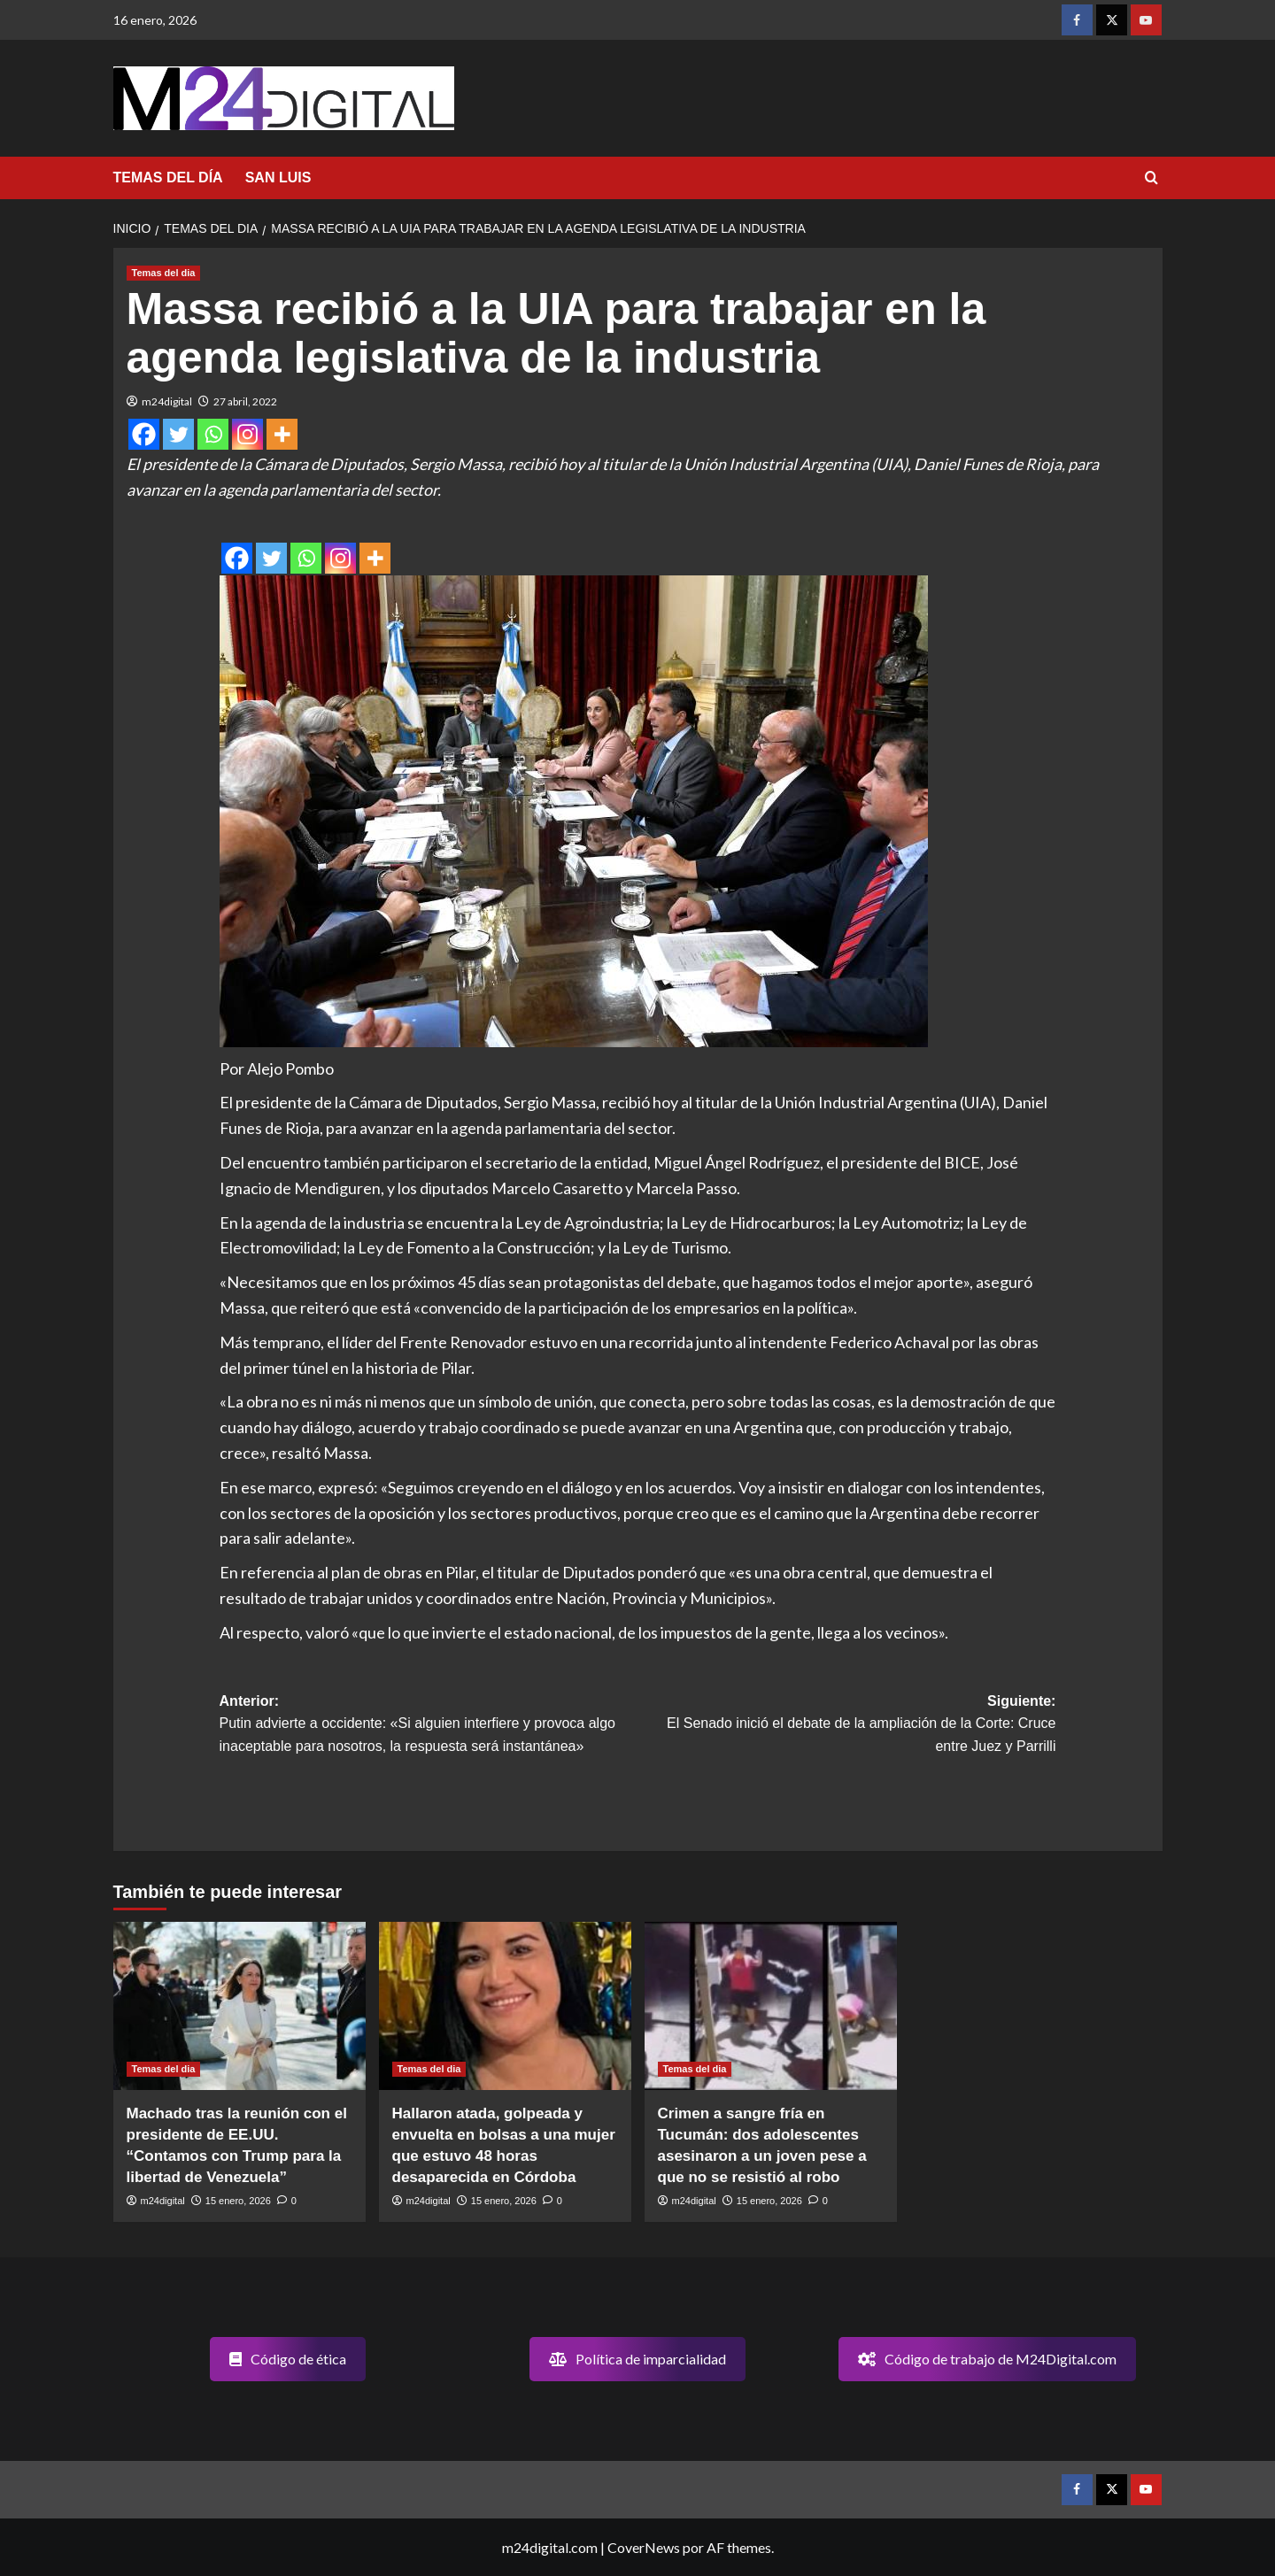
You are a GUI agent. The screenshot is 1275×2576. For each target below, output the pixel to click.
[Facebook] (143, 434)
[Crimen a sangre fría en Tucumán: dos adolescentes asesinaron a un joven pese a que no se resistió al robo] (771, 2006)
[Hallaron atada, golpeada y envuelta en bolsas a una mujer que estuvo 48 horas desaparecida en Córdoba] (505, 2006)
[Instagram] (247, 434)
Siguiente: (846, 1725)
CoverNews (643, 2547)
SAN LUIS (278, 177)
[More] (282, 434)
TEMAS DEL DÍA (168, 177)
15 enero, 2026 (238, 2200)
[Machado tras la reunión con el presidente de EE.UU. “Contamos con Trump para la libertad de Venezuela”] (239, 2006)
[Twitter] (178, 434)
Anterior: (429, 1725)
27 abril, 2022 (245, 401)
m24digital (167, 401)
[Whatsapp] (212, 434)
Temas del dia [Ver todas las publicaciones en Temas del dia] (164, 272)
